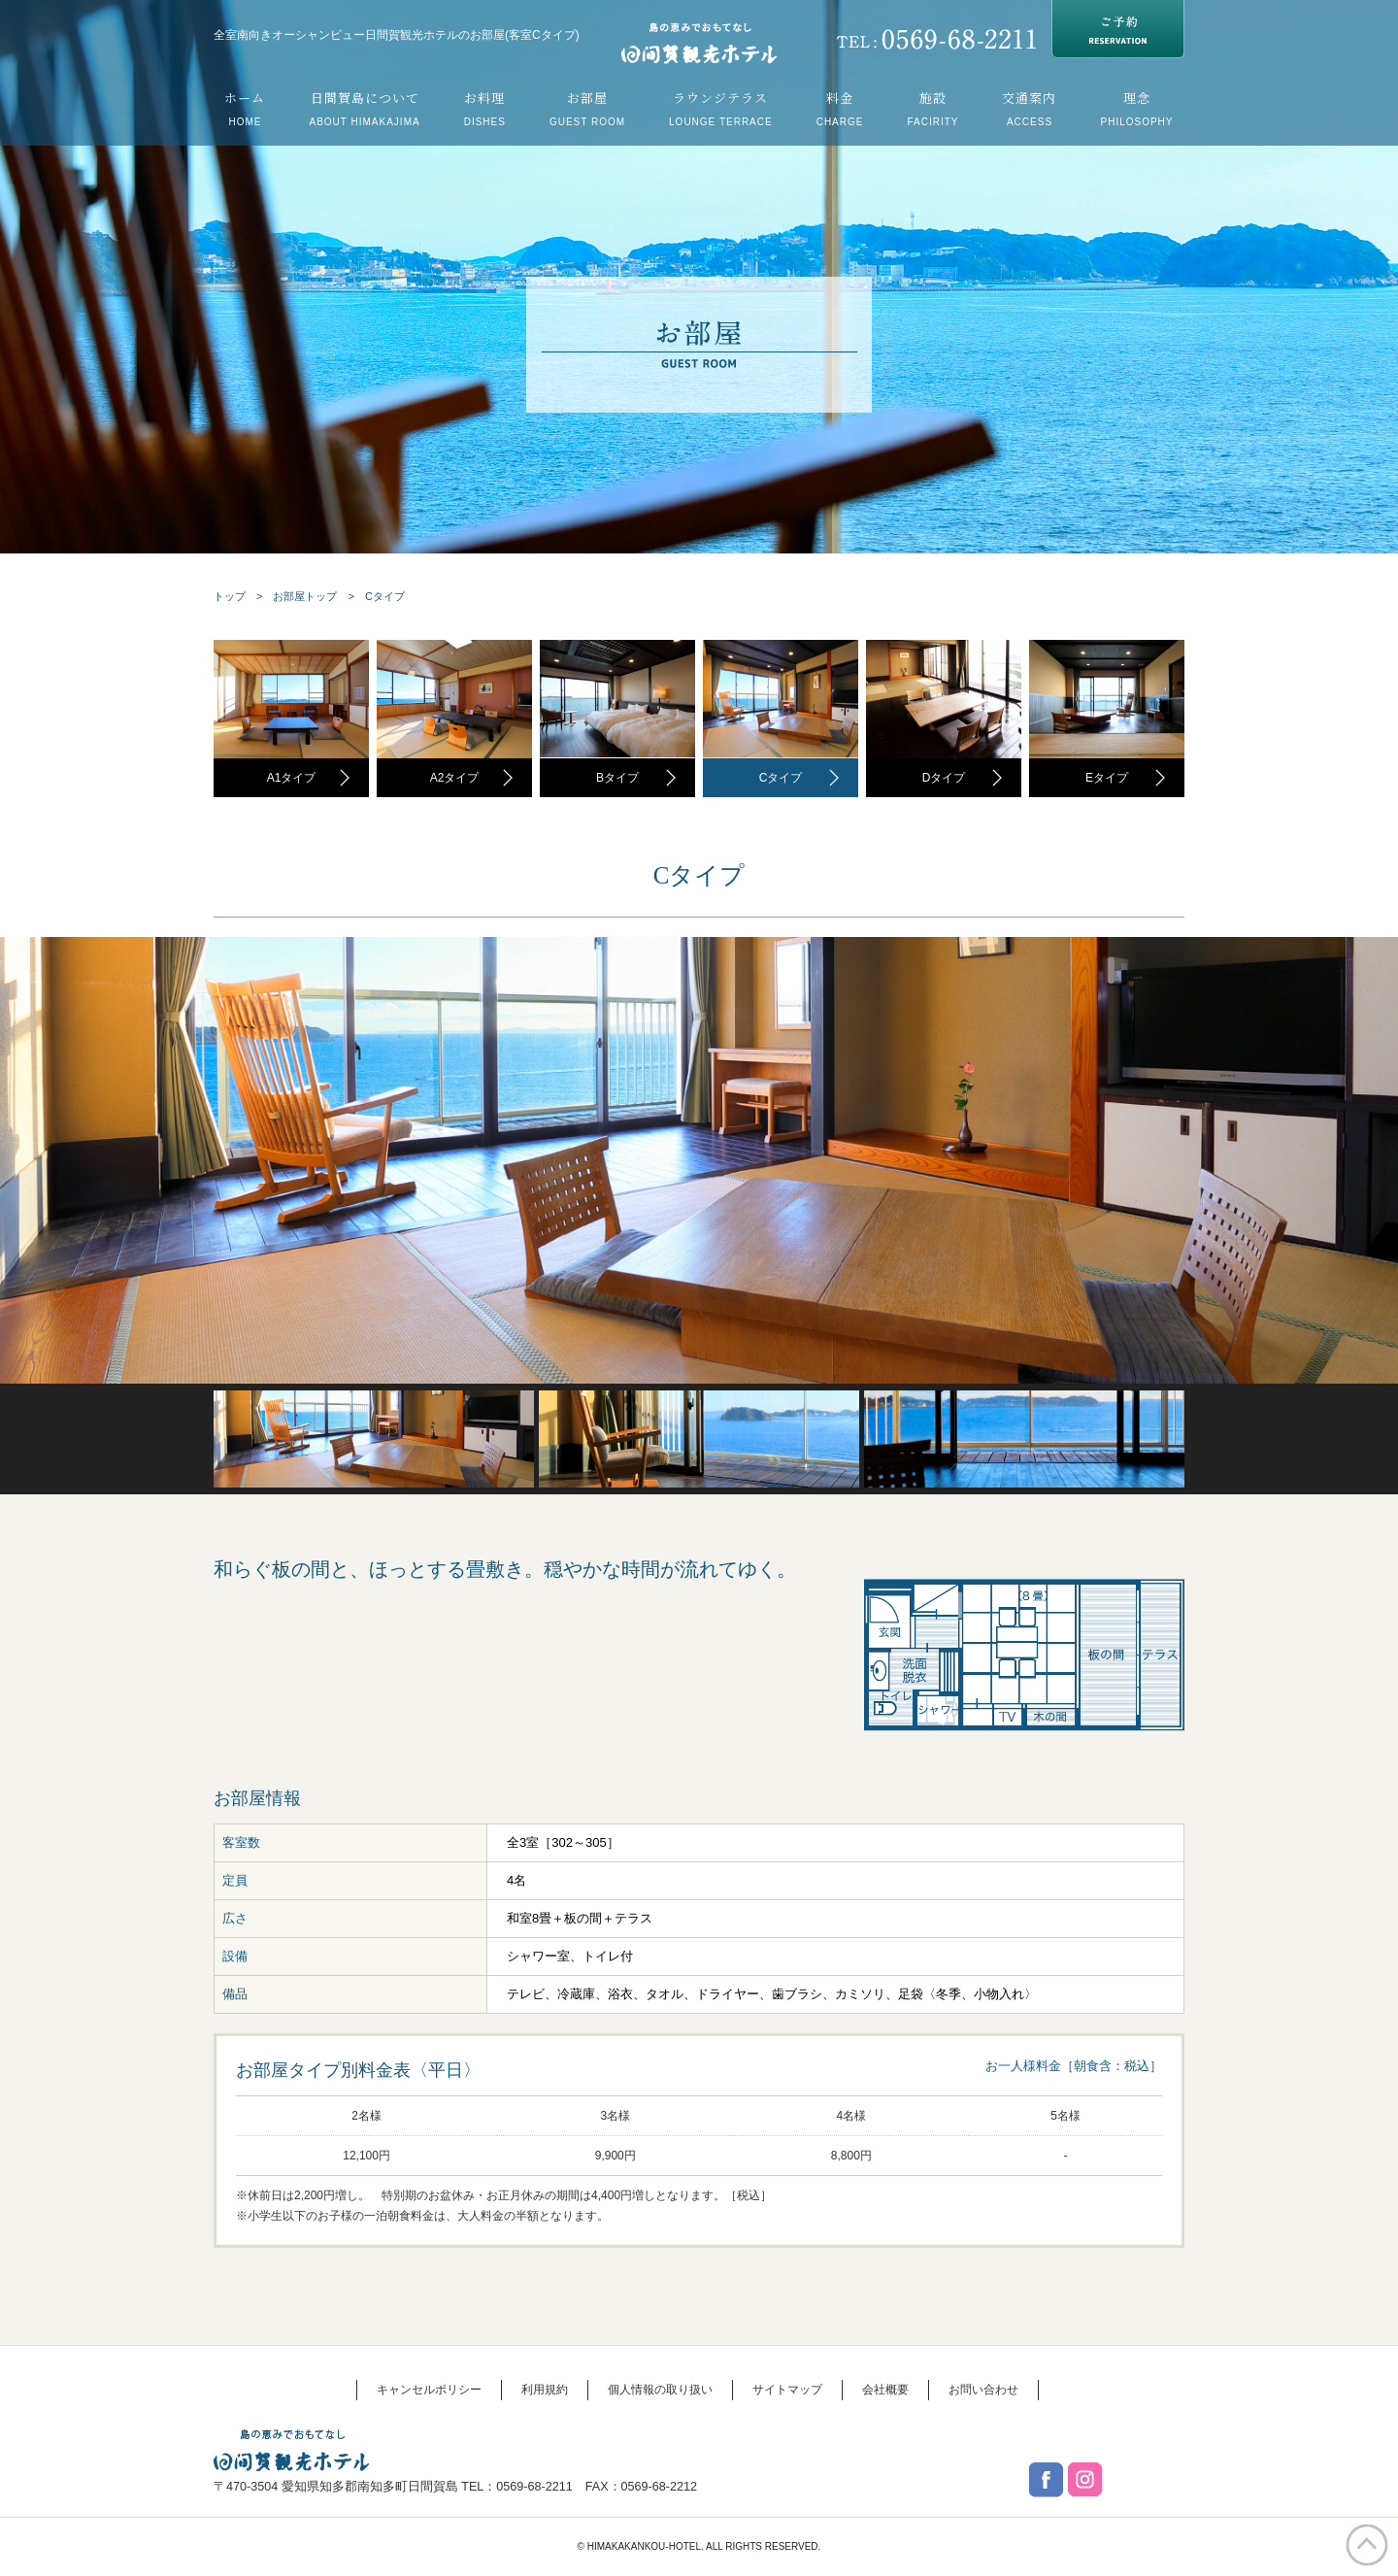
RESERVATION (1117, 29)
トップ (230, 596)
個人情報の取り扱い (660, 2389)
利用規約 (544, 2389)
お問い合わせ (983, 2389)
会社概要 (885, 2389)
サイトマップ (787, 2389)
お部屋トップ (305, 596)
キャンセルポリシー (429, 2389)
